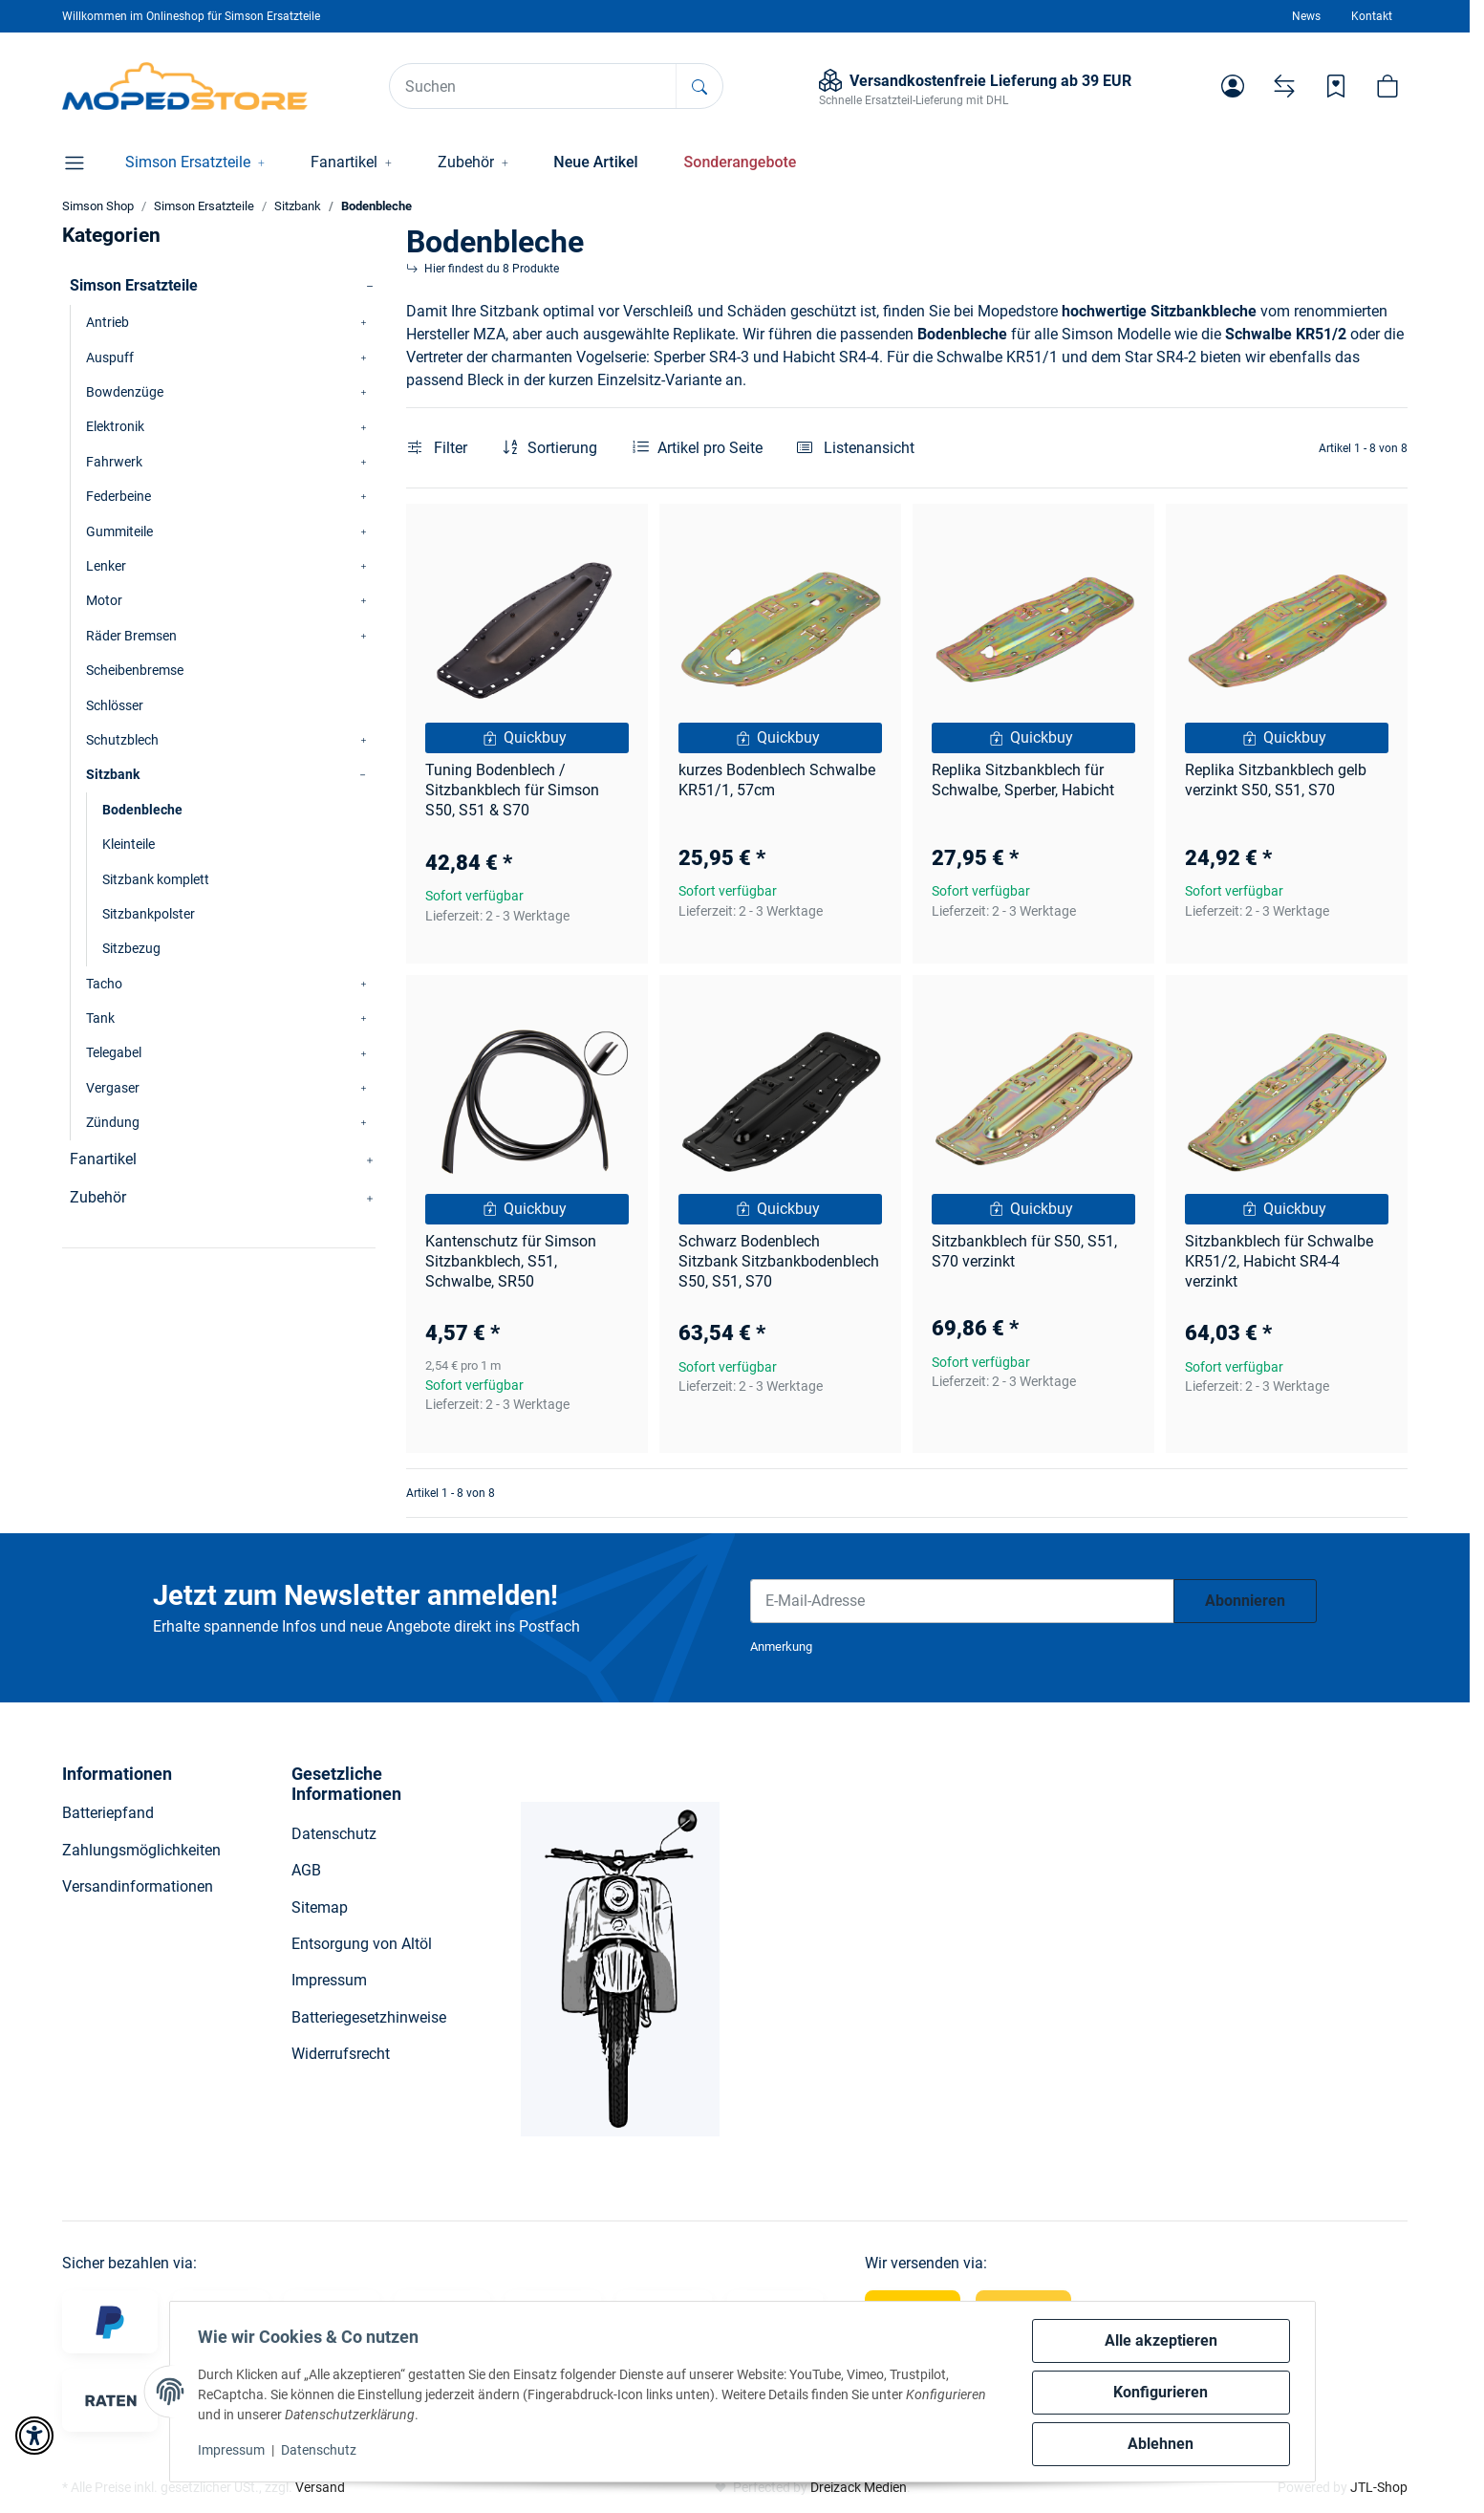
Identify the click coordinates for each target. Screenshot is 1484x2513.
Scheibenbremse (134, 670)
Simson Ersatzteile (134, 285)
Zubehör (98, 1197)
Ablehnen (1159, 2444)
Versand (320, 2487)
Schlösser (114, 705)
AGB (306, 1870)
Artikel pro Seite (710, 448)
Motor (104, 600)
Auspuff (110, 357)
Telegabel (113, 1052)
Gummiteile (119, 531)
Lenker (106, 566)
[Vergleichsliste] (1284, 86)
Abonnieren (1245, 1601)
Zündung (113, 1122)
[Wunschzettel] (1336, 86)
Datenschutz (321, 2450)
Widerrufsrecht (340, 2054)
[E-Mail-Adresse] (962, 1601)
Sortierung (562, 448)
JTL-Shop (1379, 2487)
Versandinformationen (137, 1886)
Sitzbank (113, 774)
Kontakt (1371, 16)
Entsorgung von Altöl (361, 1944)
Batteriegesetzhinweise (368, 2017)
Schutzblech (122, 739)
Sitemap (319, 1907)
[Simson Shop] (185, 86)
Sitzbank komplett (155, 879)
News (1306, 16)
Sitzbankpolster (148, 913)
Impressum (234, 2450)
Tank (100, 1018)
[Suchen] (533, 86)
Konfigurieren (1158, 2392)
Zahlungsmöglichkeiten (141, 1850)
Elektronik (115, 426)
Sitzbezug (131, 948)
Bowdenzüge (124, 392)
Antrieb (107, 322)
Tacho (104, 983)
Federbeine (118, 496)
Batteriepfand (108, 1813)
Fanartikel (103, 1159)
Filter (437, 448)
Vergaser (113, 1087)
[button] (1233, 86)
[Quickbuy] (527, 738)
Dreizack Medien (858, 2487)
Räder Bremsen (131, 635)
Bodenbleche (142, 809)
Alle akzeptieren (1159, 2340)
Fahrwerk (114, 461)
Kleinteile (128, 844)
